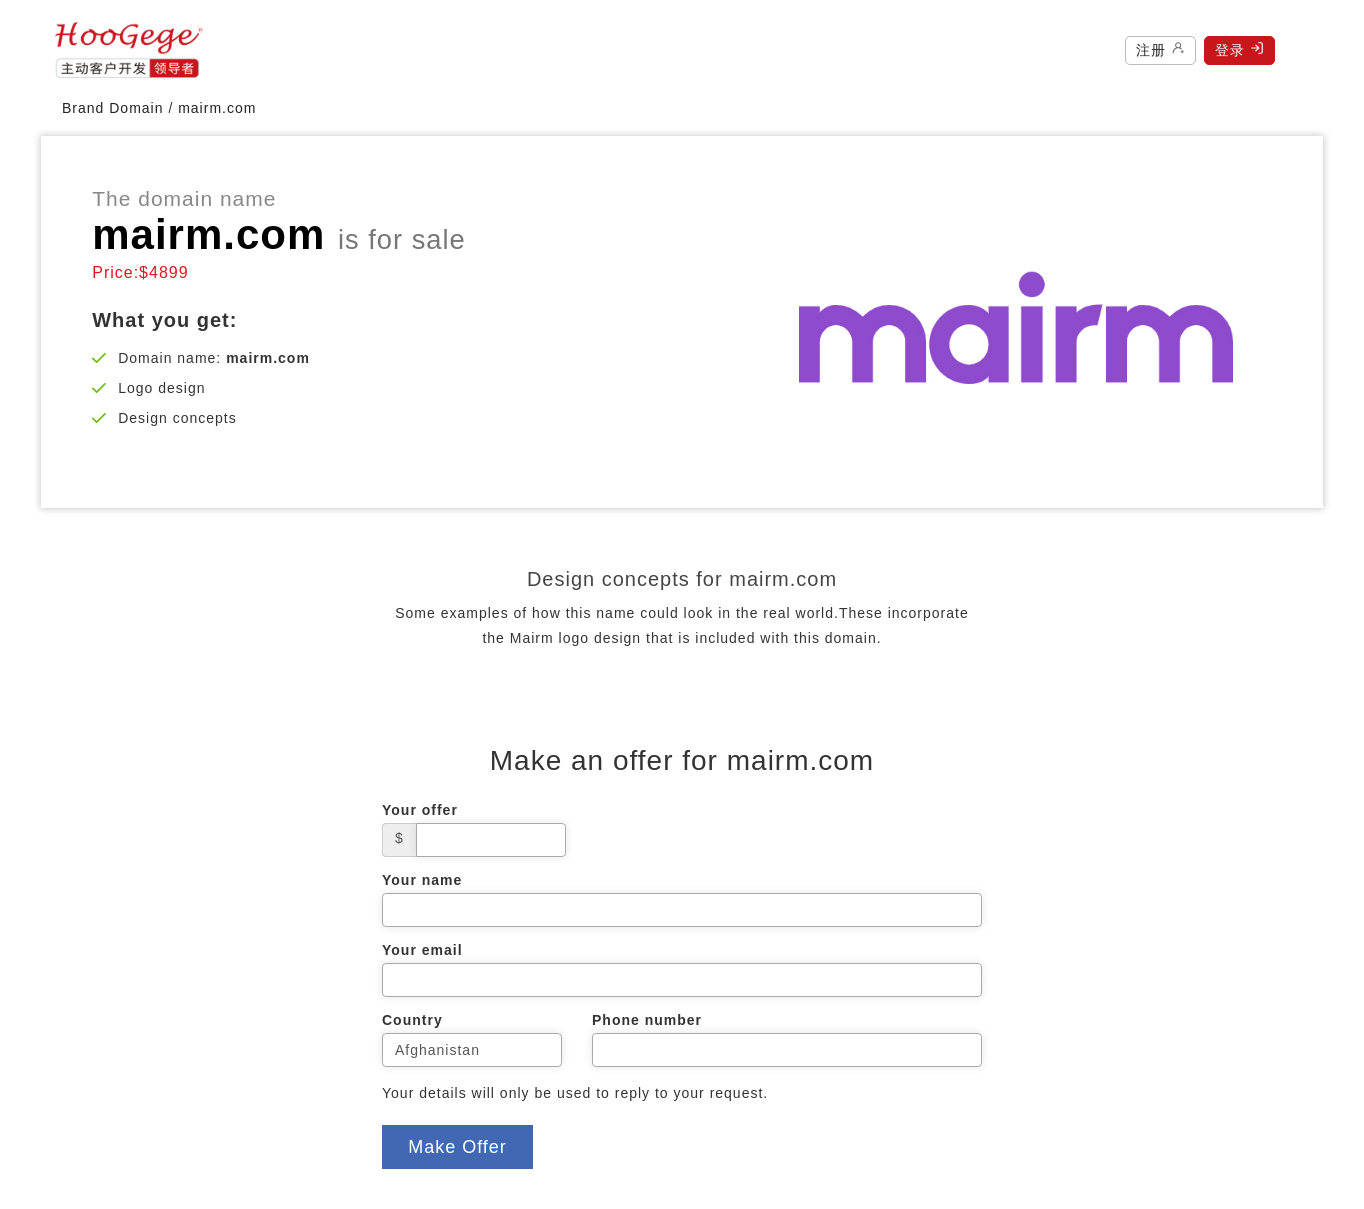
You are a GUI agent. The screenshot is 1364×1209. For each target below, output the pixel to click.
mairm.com (217, 108)
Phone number (647, 1020)
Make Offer (457, 1147)
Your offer (420, 810)
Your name (422, 880)
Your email (422, 950)
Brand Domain (113, 108)
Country (412, 1020)
